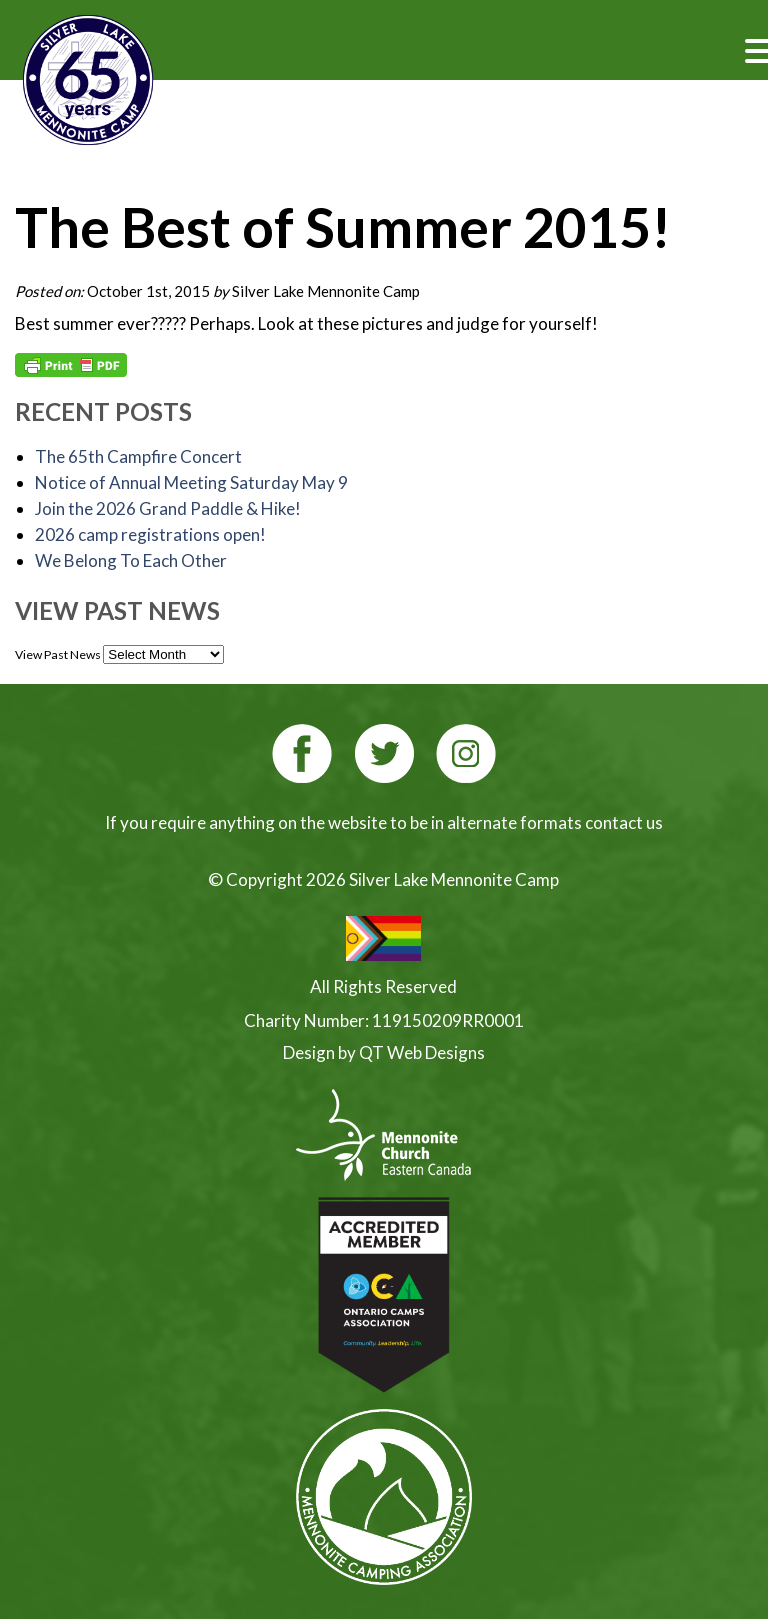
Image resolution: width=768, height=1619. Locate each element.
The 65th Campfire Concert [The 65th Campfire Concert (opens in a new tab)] (138, 456)
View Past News (58, 654)
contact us (624, 822)
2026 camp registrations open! (150, 534)
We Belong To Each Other (131, 560)
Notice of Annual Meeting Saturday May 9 (191, 482)
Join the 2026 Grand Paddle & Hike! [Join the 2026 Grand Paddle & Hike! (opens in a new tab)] (168, 508)
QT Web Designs (422, 1052)
